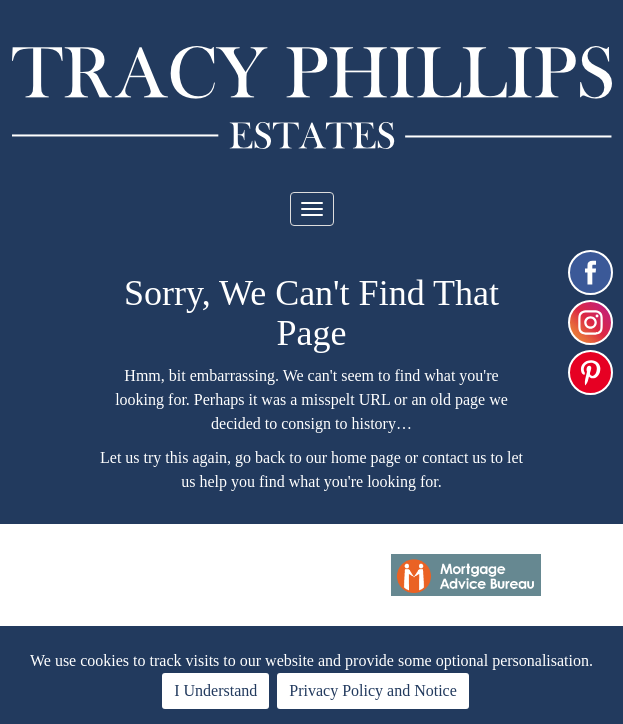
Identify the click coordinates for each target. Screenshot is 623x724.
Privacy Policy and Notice (373, 690)
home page (366, 457)
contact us (454, 457)
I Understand (215, 690)
